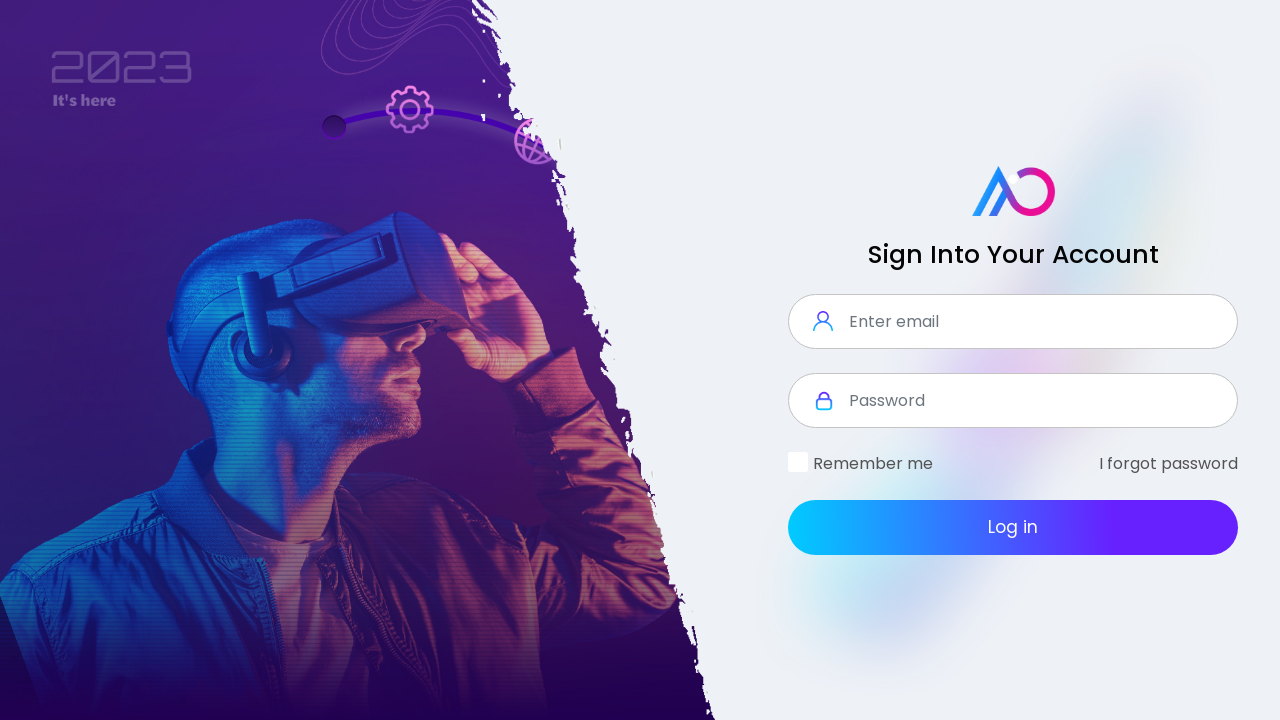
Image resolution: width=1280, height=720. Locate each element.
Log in (1013, 527)
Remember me (873, 463)
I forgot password (1168, 463)
